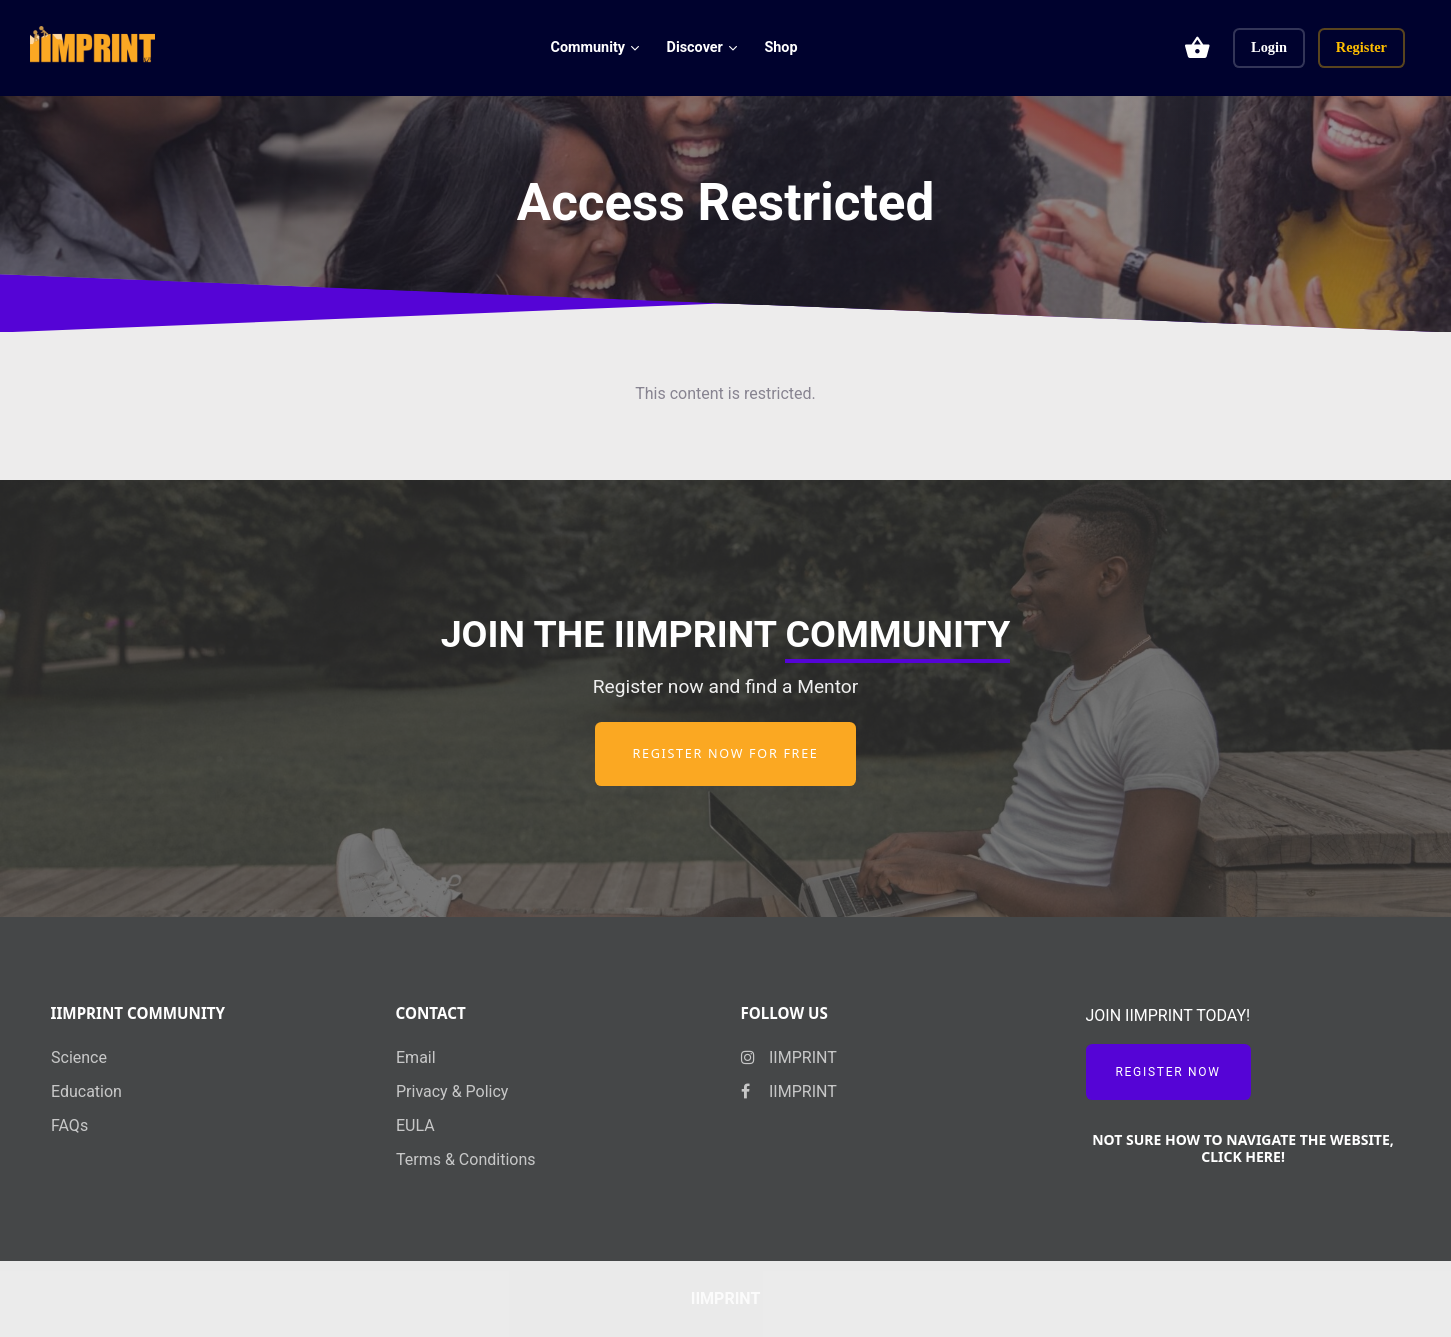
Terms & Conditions (466, 1159)
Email (416, 1057)
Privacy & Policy (452, 1091)
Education (86, 1091)
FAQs (69, 1125)
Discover (695, 47)
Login (1269, 47)
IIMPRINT (789, 1057)
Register (1361, 47)
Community (588, 47)
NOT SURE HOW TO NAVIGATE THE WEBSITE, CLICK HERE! (1243, 1148)
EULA (415, 1125)
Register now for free (725, 753)
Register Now (1168, 1072)
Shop (780, 47)
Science (79, 1057)
